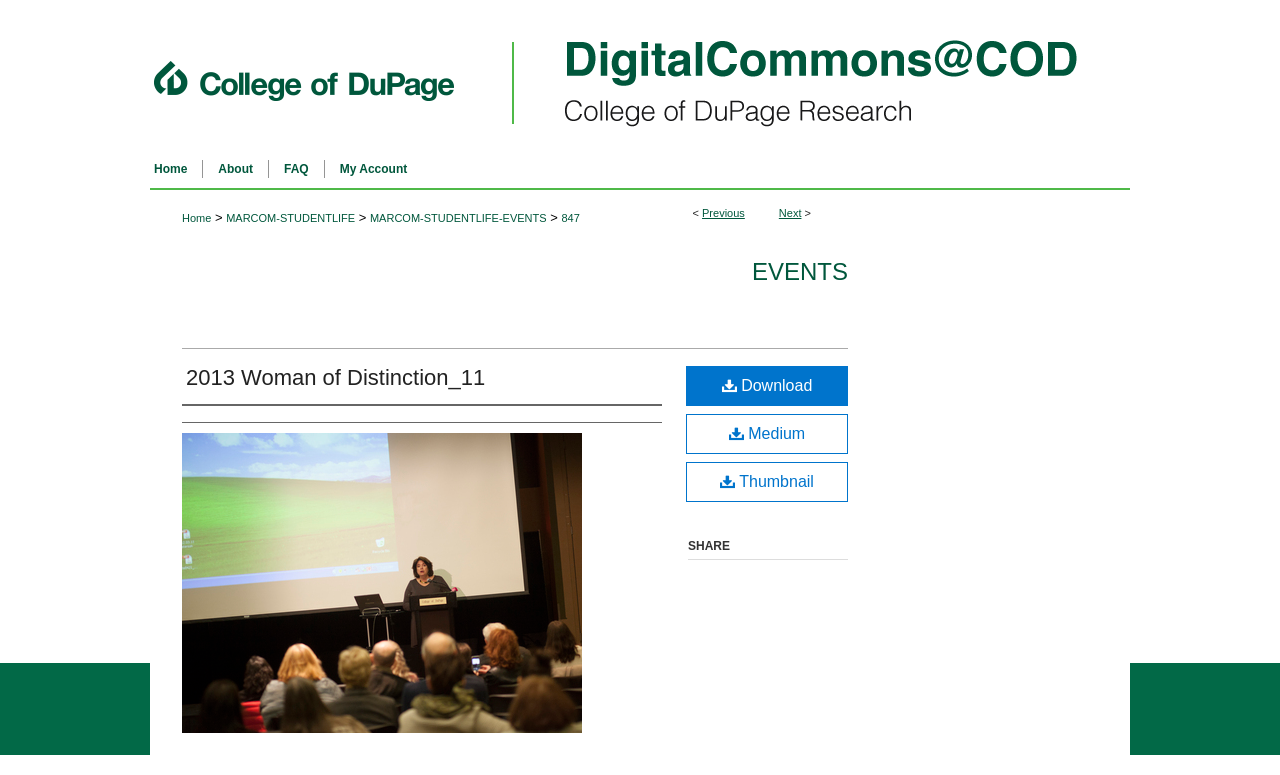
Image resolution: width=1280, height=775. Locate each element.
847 (570, 218)
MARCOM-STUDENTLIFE (290, 218)
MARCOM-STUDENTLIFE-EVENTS (458, 218)
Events (800, 271)
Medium (767, 433)
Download (767, 385)
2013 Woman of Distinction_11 (335, 377)
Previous (723, 213)
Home (196, 218)
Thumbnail (767, 481)
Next (790, 213)
